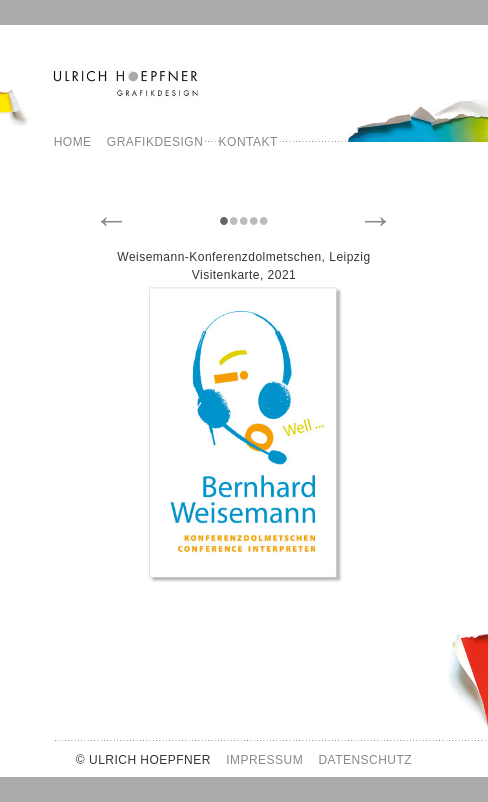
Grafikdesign (155, 142)
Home (73, 142)
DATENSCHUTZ (365, 760)
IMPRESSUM (264, 760)
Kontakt (248, 142)
